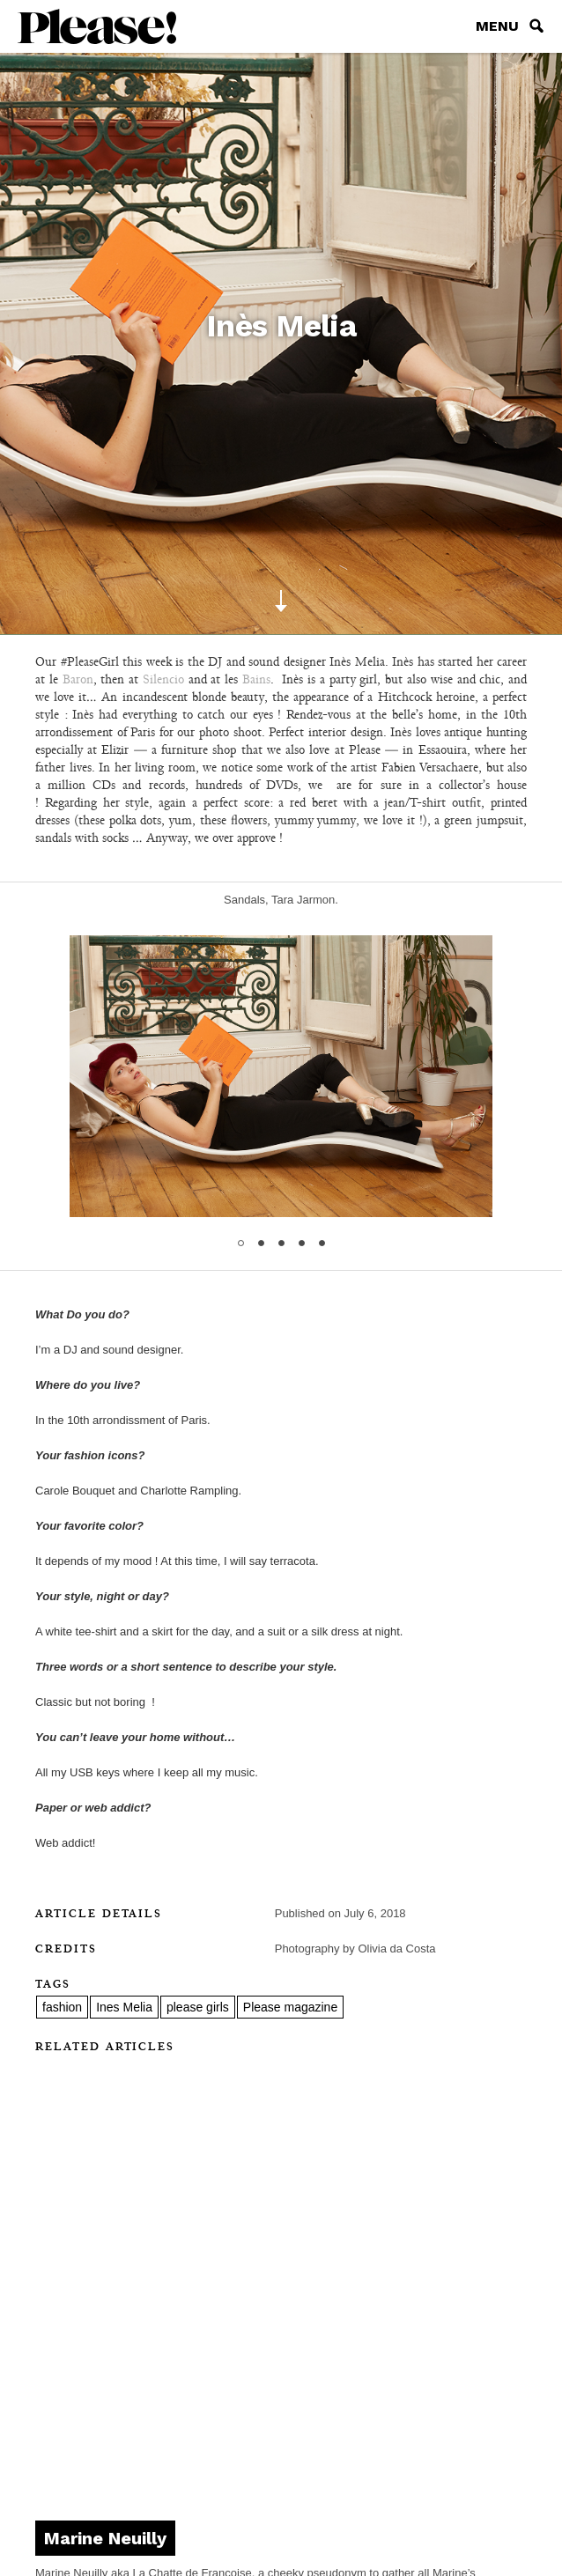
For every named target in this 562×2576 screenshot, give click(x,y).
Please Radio (281, 2404)
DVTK (420, 2531)
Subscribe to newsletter (281, 2439)
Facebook (281, 2485)
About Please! (281, 2334)
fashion (62, 2007)
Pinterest (314, 2485)
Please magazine (290, 2007)
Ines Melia (124, 2007)
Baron (78, 679)
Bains (256, 679)
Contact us (281, 2369)
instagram (248, 2485)
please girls (197, 2007)
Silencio (163, 679)
